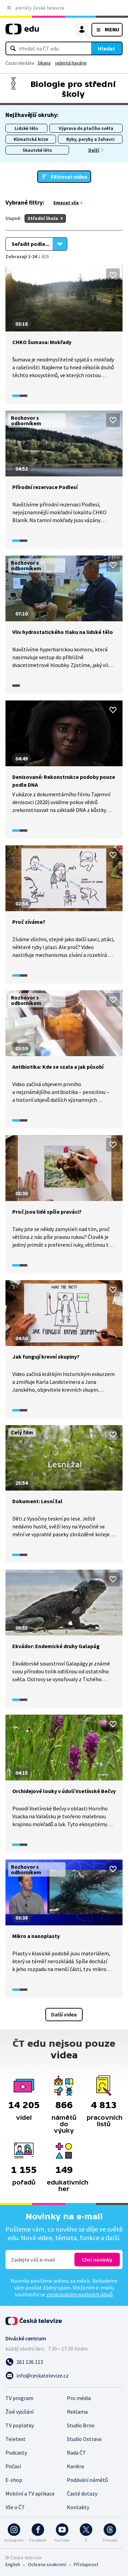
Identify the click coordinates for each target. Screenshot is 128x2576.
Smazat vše (66, 202)
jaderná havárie (71, 63)
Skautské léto (37, 150)
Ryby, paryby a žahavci (90, 139)
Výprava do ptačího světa (86, 128)
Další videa (64, 2014)
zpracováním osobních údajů (79, 2294)
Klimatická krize (31, 139)
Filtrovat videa (69, 176)
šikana (44, 63)
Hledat (106, 48)
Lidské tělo (26, 128)
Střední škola (43, 218)
